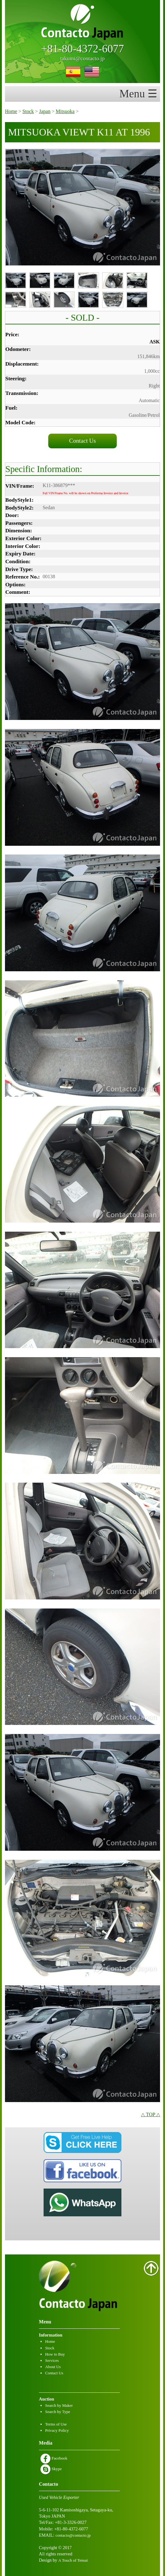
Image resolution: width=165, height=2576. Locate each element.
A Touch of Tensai (72, 2560)
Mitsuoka (65, 111)
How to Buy (55, 2354)
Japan (44, 111)
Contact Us (82, 440)
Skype (51, 2468)
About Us (53, 2366)
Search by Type (57, 2411)
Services (52, 2360)
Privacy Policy (57, 2430)
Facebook (54, 2458)
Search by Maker (59, 2405)
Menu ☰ (139, 94)
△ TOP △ (150, 2114)
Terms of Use (56, 2424)
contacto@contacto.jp (73, 2535)
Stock (28, 111)
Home (11, 111)
